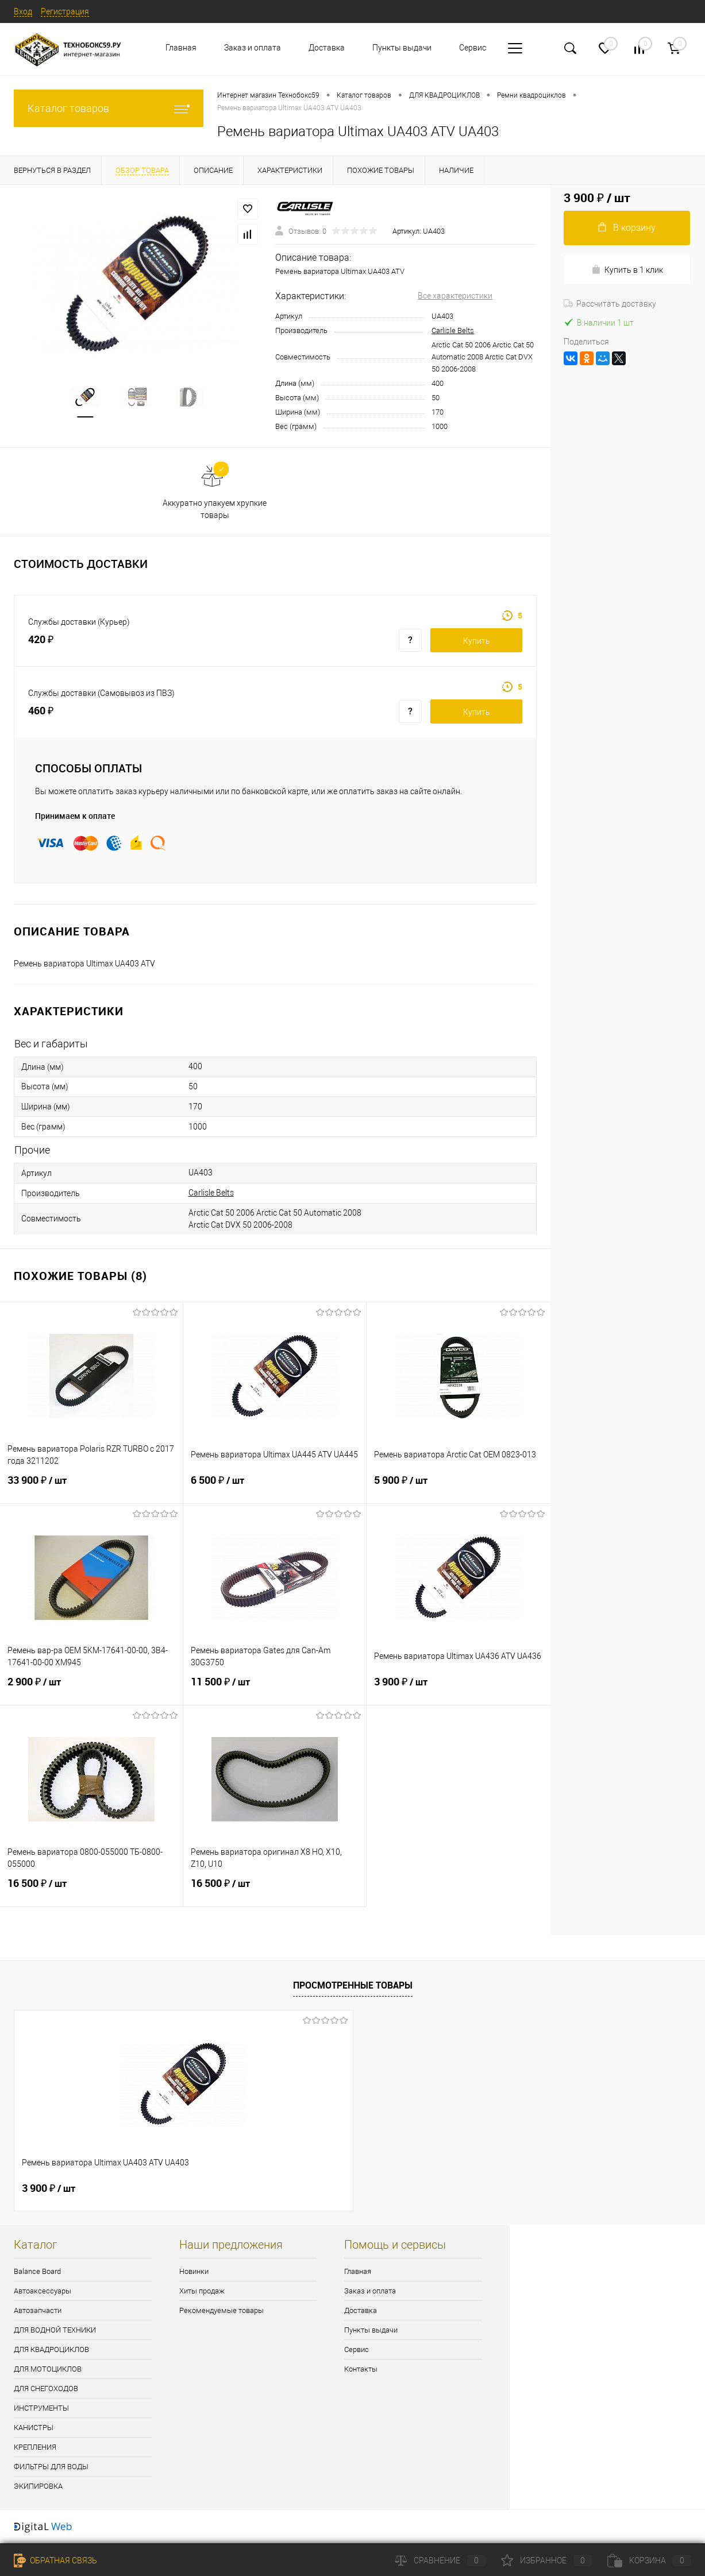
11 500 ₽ (275, 1689)
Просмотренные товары (353, 1985)
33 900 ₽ (91, 1487)
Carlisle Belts (453, 330)
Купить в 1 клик (627, 269)
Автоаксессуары (42, 2291)
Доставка (327, 47)
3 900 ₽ (458, 1689)
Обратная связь (55, 2560)
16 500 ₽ (91, 1890)
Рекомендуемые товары (221, 2310)
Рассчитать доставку (610, 303)
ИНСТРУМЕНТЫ (41, 2408)
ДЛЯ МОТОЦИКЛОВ (48, 2369)
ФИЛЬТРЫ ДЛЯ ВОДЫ (51, 2466)
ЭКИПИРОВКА (38, 2486)
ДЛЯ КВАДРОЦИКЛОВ (51, 2349)
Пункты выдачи (402, 47)
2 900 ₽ (91, 1689)
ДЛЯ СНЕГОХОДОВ (46, 2388)
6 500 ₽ (275, 1487)
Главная (181, 47)
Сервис (472, 47)
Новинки (194, 2271)
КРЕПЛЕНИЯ (35, 2447)
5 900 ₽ (458, 1487)
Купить (476, 640)
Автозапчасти (37, 2310)
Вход (23, 11)
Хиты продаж (202, 2291)
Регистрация (65, 11)
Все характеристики (455, 295)
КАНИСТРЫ (33, 2427)
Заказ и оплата (252, 47)
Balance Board (37, 2271)
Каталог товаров (109, 108)
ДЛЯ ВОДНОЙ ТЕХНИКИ (55, 2330)
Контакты (360, 2369)
